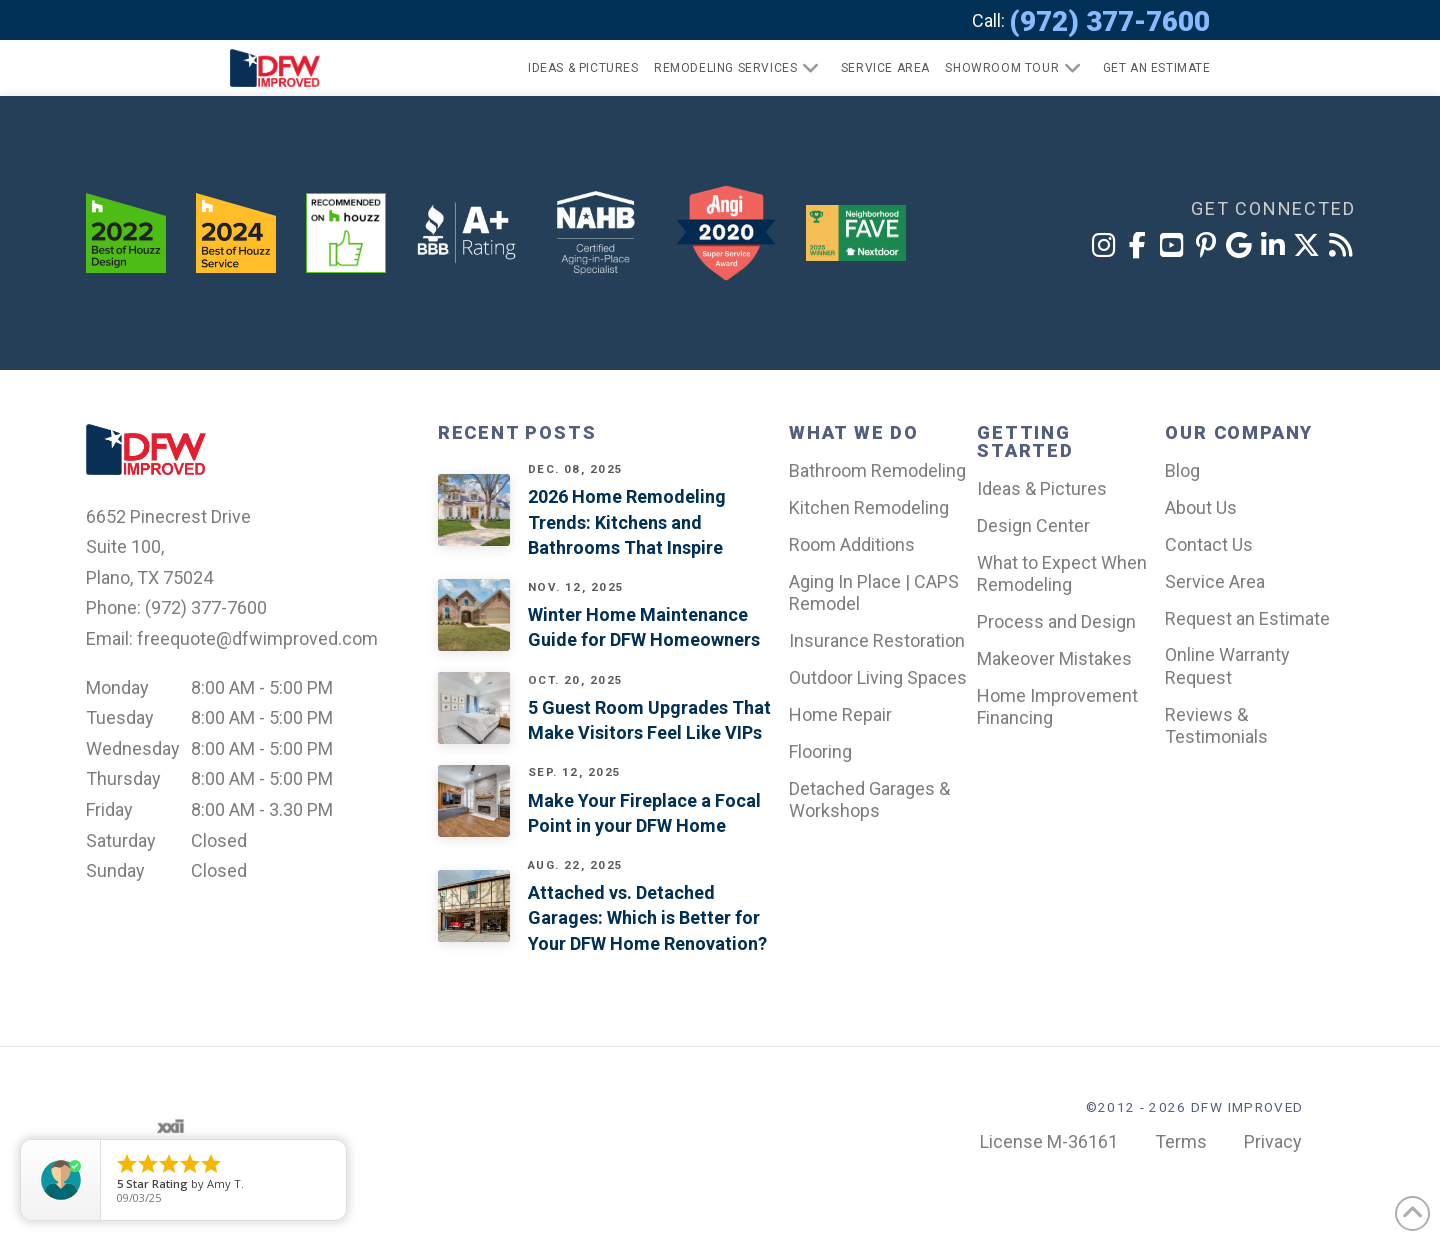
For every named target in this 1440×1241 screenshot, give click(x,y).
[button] (1148, 68)
